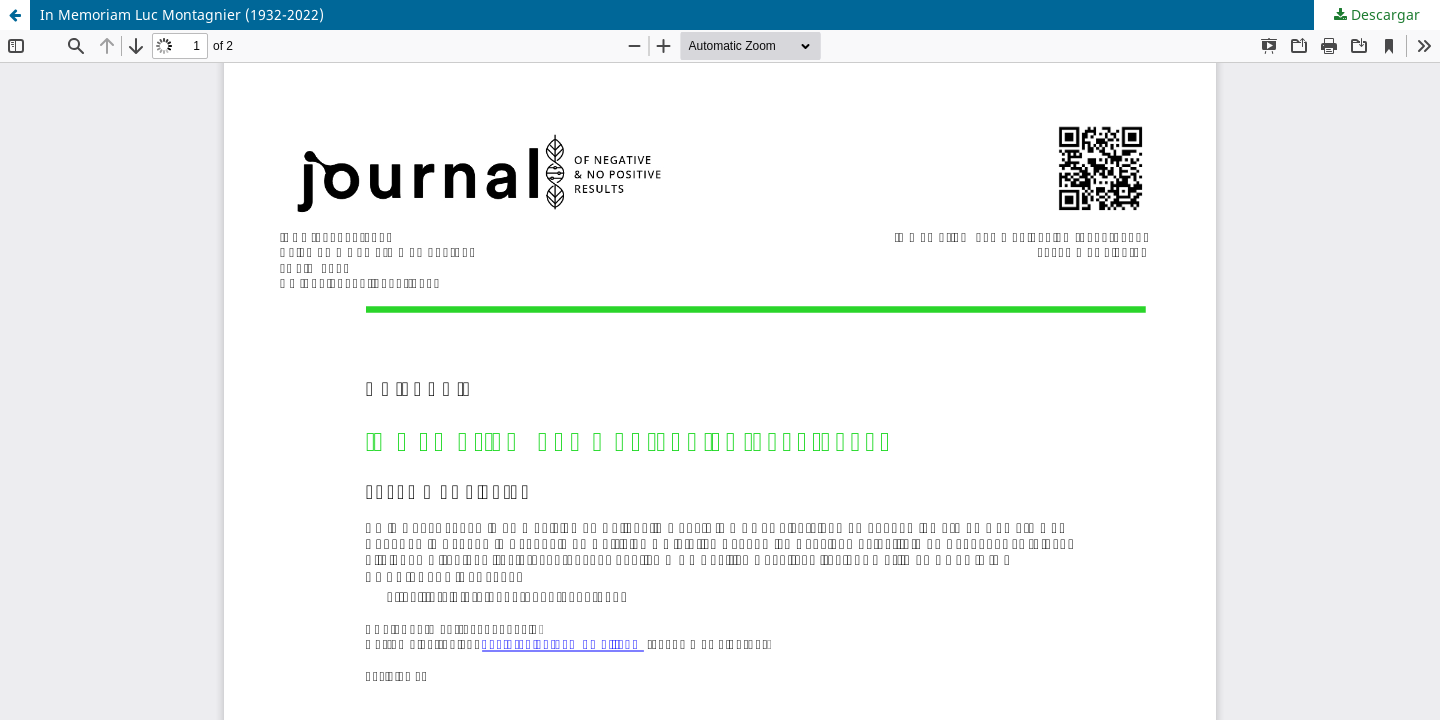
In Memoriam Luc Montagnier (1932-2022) (182, 14)
